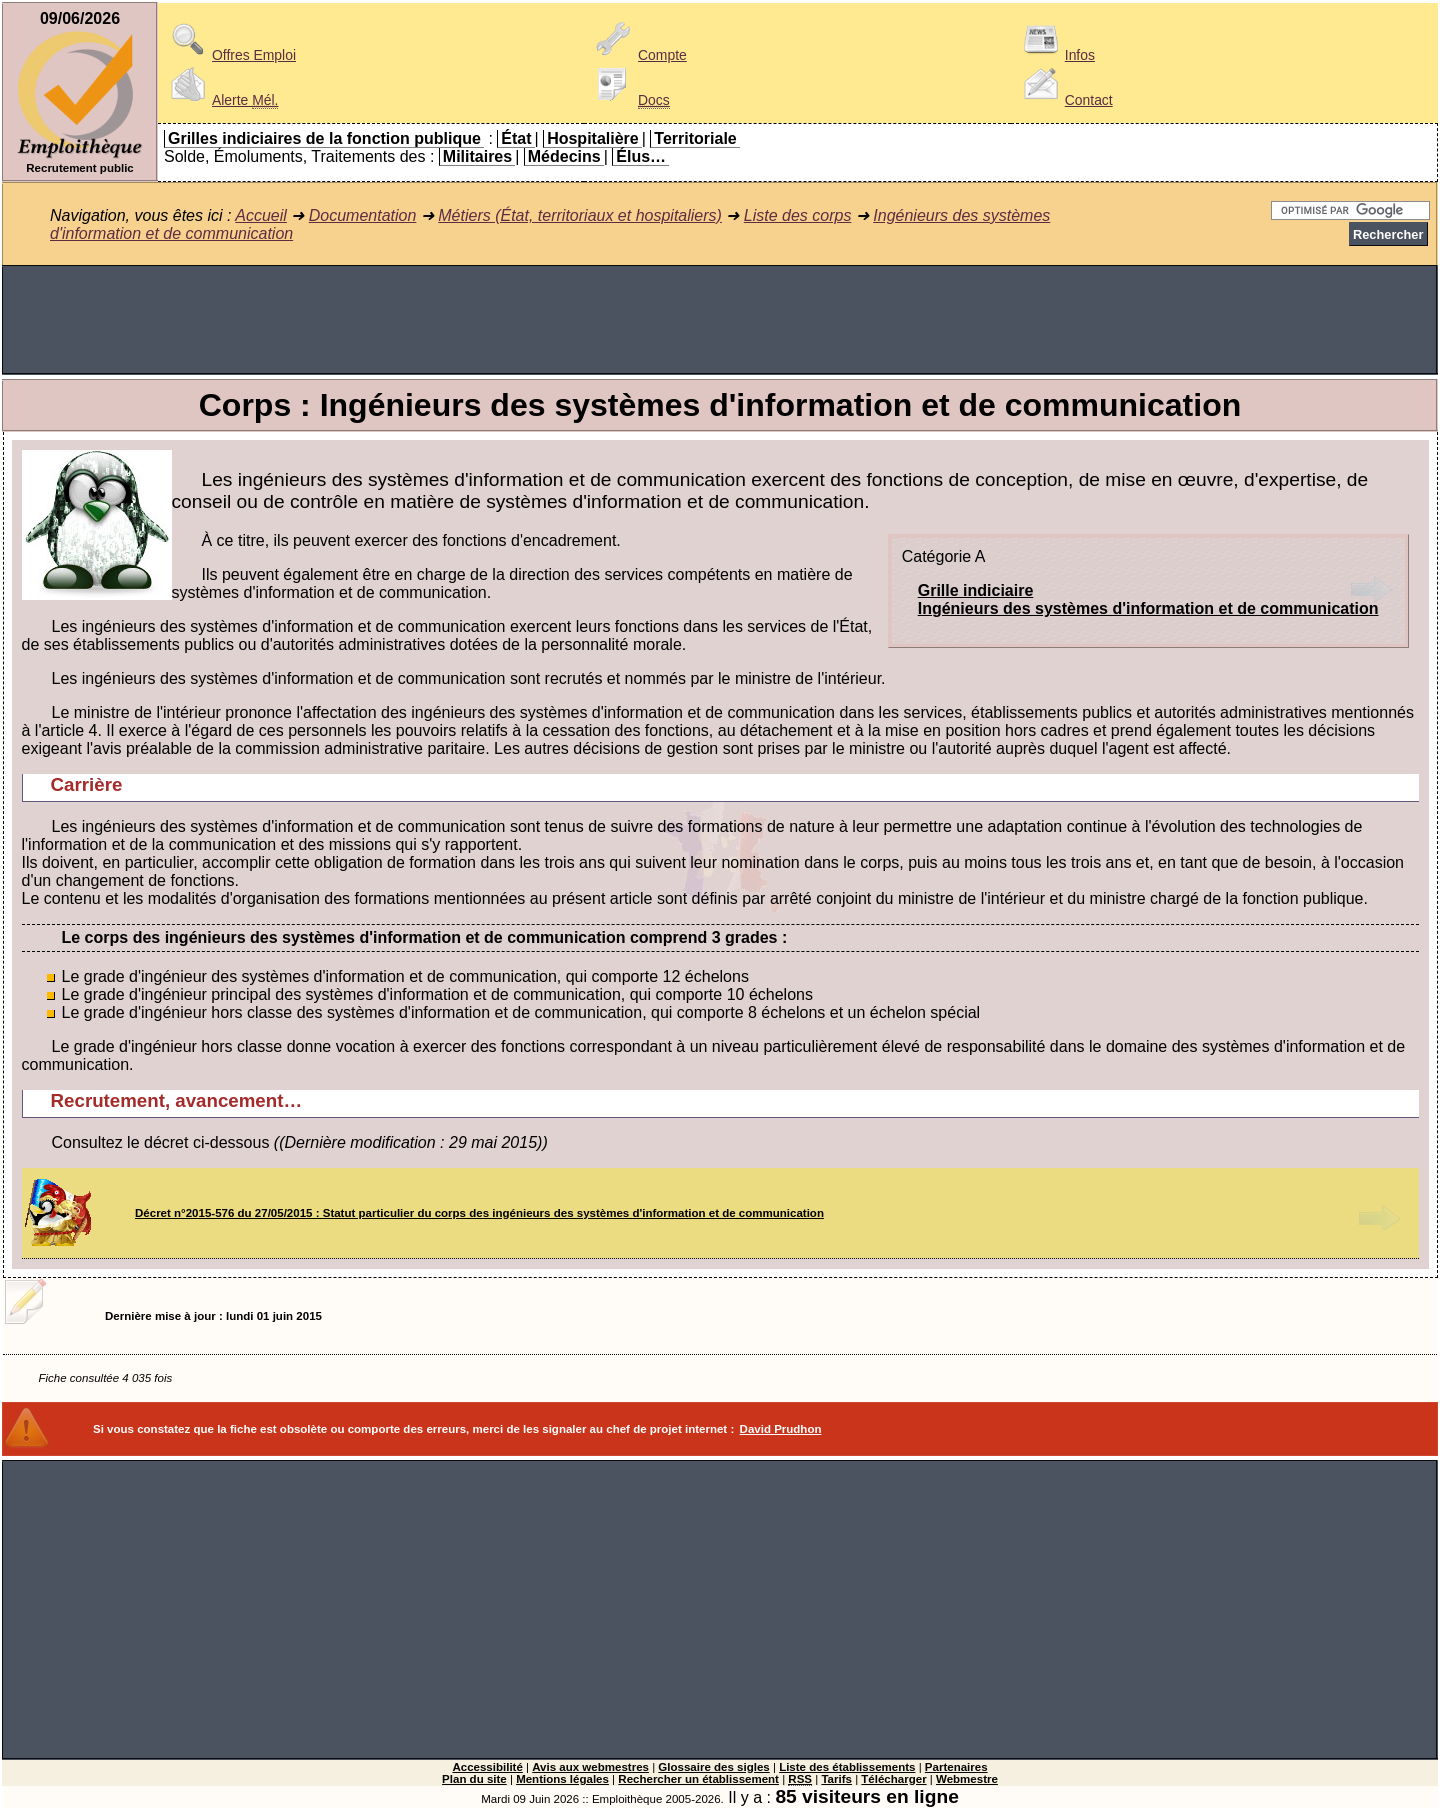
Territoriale (695, 138)
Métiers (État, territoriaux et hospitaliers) (580, 215)
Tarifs (836, 1779)
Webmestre (967, 1779)
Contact (1065, 100)
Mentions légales (562, 1779)
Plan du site (474, 1779)
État (516, 138)
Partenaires (956, 1767)
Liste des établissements (847, 1767)
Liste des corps (798, 215)
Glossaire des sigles (713, 1767)
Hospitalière (593, 138)
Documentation (363, 215)
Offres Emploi (230, 55)
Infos (1056, 55)
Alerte (221, 100)
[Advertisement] (720, 320)
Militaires (477, 156)
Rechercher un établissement (698, 1779)
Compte (638, 55)
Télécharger (893, 1779)
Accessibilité (487, 1767)
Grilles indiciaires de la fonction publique (324, 138)
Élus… (641, 156)
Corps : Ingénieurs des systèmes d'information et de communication (720, 405)
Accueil (261, 215)
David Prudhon (781, 1429)
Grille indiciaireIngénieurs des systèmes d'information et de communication (1148, 599)
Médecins (564, 156)
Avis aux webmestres (590, 1767)
